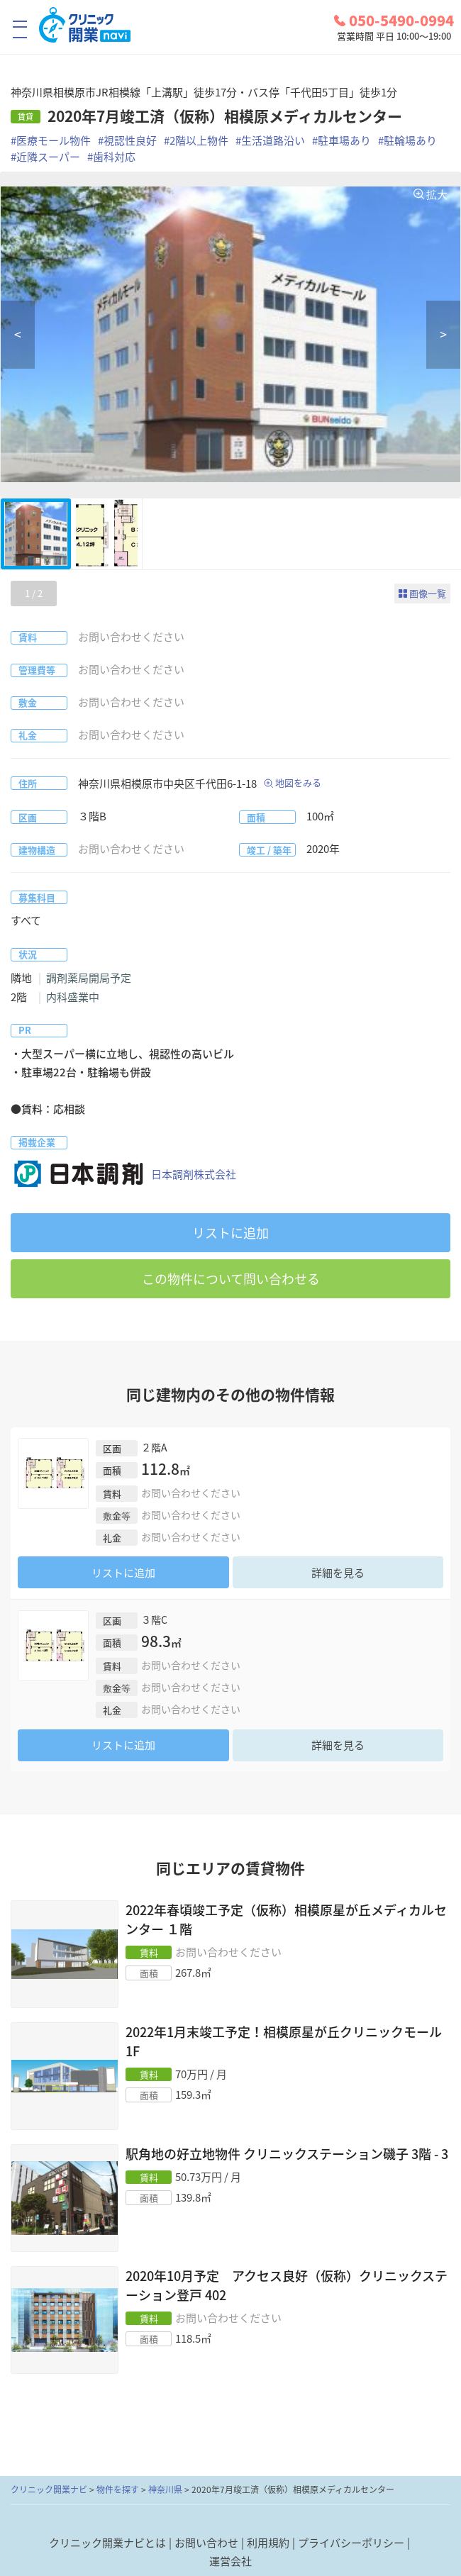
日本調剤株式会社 (123, 1174)
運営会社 (230, 2561)
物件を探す (117, 2489)
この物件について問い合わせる (231, 1278)
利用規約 (268, 2542)
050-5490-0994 (394, 20)
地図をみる (298, 782)
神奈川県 (165, 2489)
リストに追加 (230, 1232)
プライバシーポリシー (351, 2542)
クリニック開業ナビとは (107, 2542)
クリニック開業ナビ (49, 2489)
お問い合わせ (206, 2542)
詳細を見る (338, 1572)
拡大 (437, 194)
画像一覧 (427, 593)
